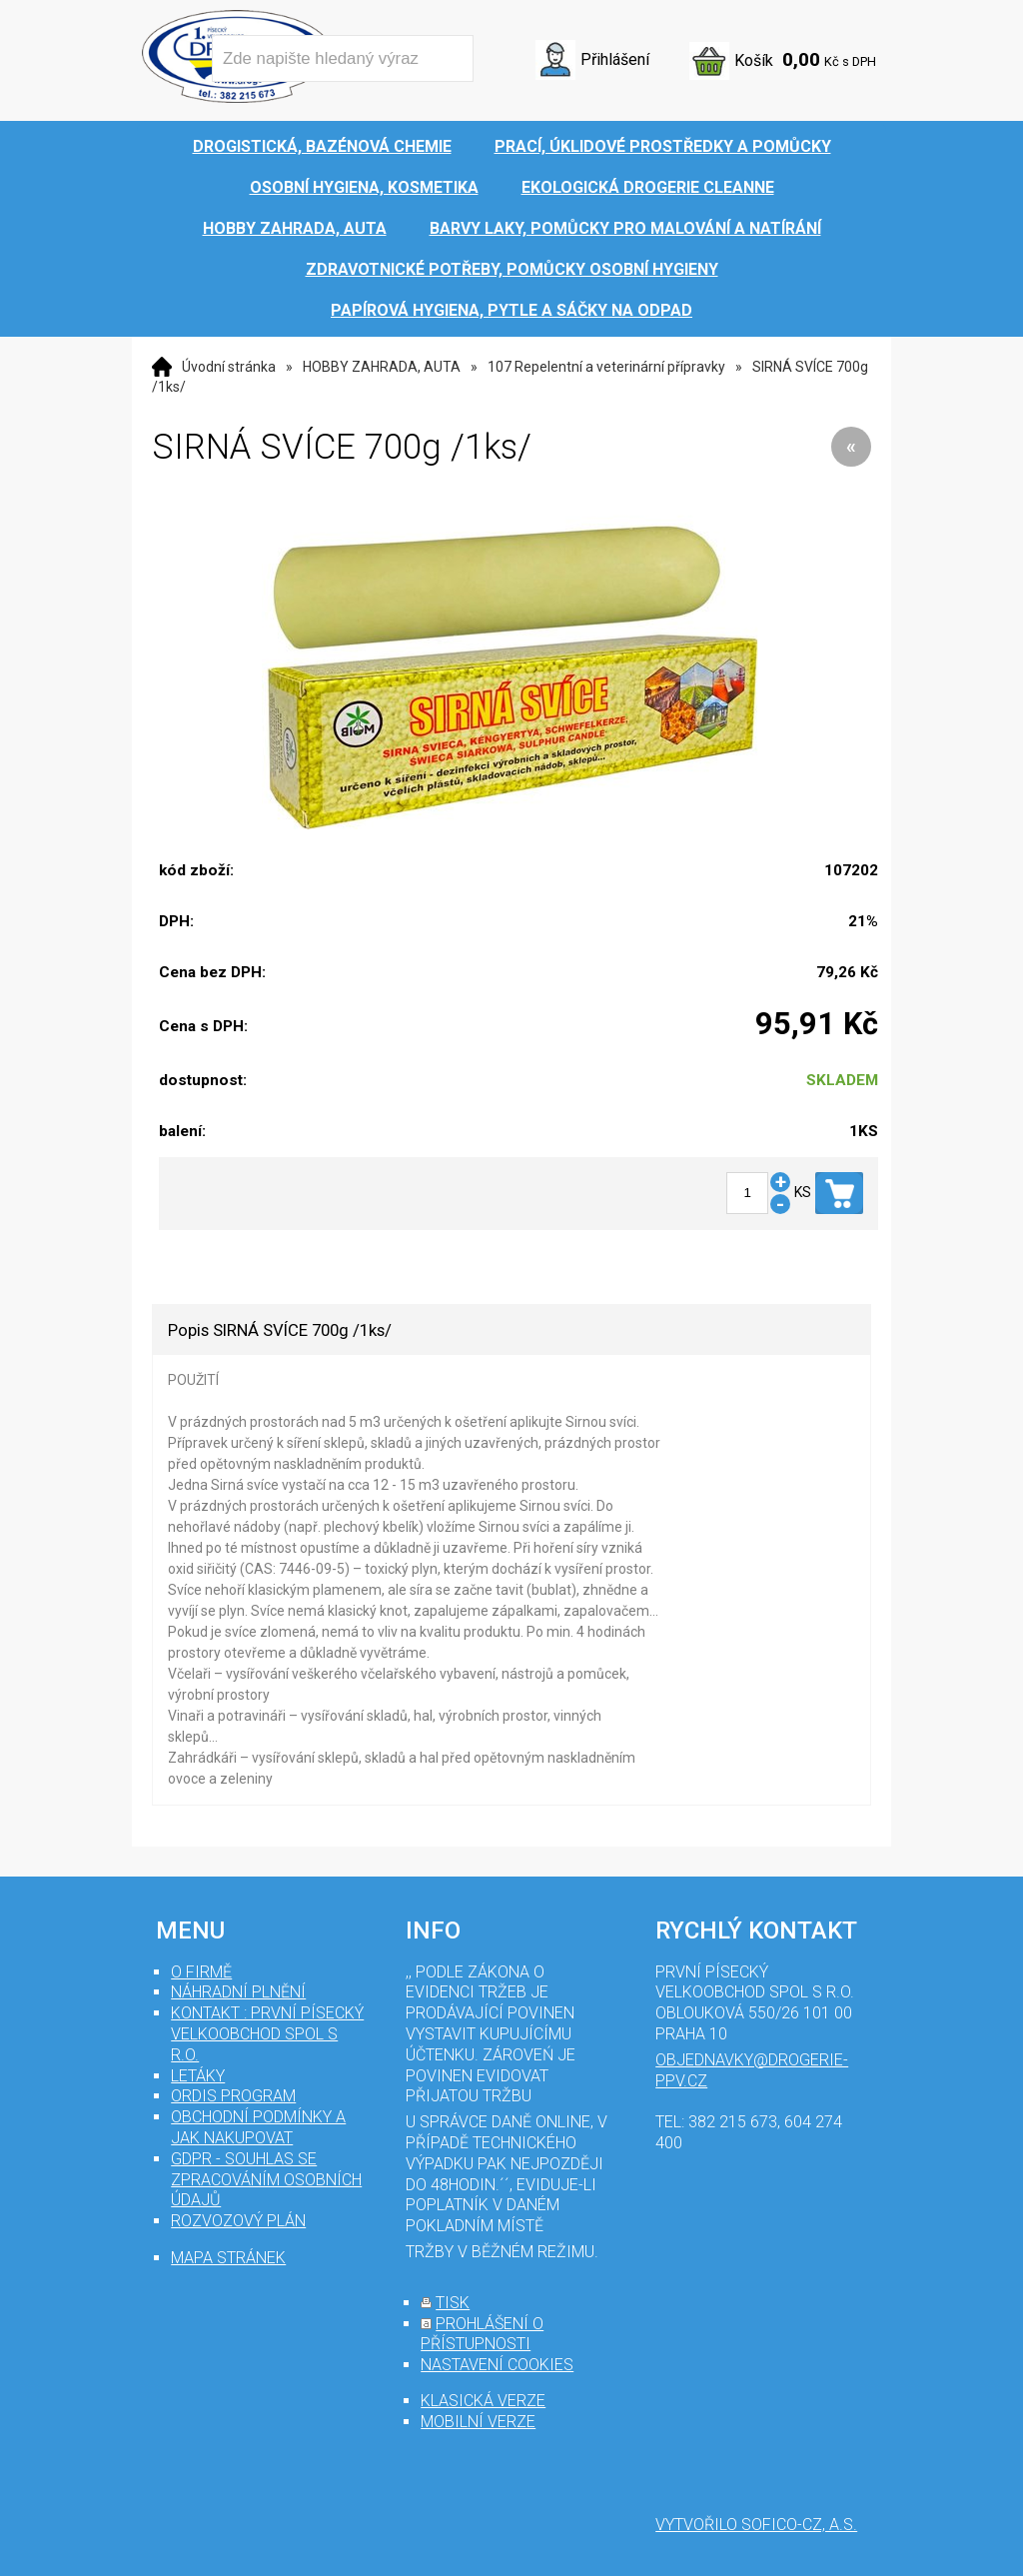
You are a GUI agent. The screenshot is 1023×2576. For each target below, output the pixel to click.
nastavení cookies (497, 2364)
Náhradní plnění (238, 1991)
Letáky (198, 2075)
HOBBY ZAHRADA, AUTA (382, 367)
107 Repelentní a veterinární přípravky (606, 367)
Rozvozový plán (238, 2220)
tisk (453, 2302)
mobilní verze (478, 2421)
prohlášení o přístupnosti (482, 2334)
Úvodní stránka (229, 367)
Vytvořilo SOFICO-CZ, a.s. (756, 2524)
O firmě (201, 1971)
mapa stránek (228, 2257)
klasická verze (483, 2400)
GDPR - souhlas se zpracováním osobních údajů (266, 2179)
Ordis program (233, 2095)
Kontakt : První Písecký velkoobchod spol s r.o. (267, 2033)
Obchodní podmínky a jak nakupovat (258, 2127)
